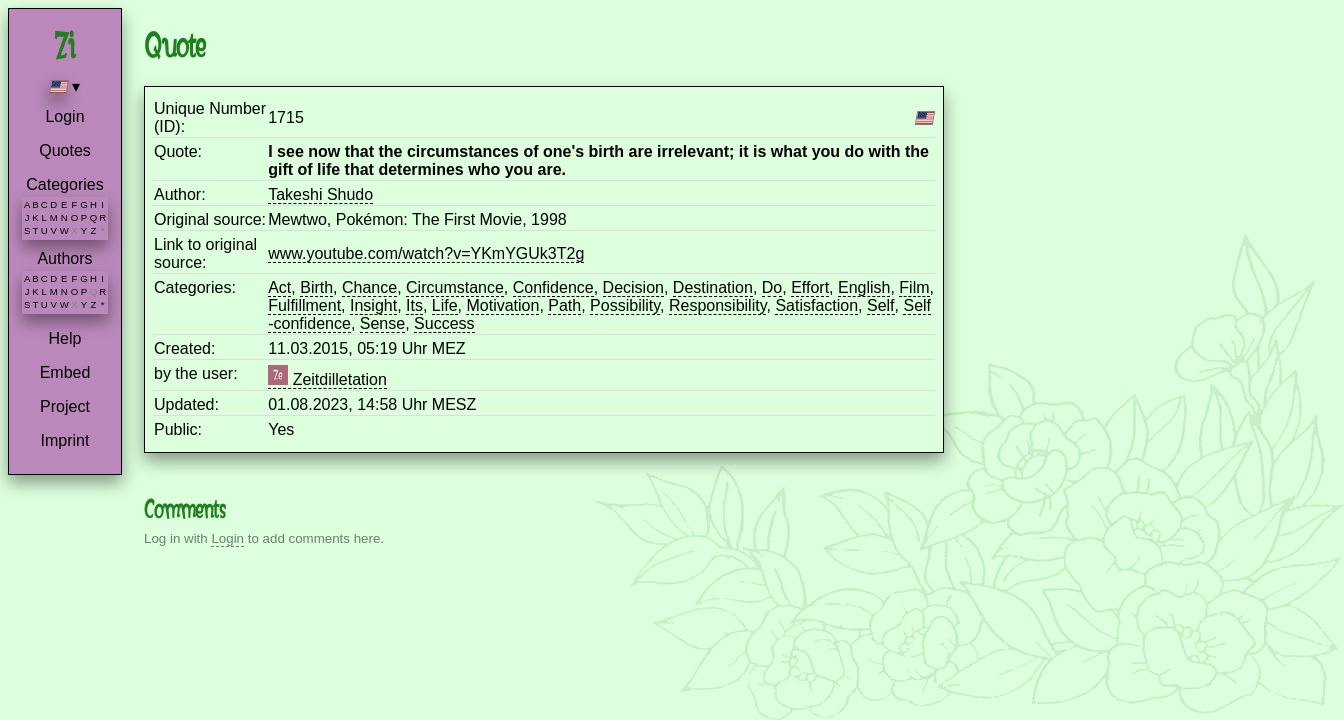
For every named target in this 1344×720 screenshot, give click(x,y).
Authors (64, 258)
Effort (810, 287)
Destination (713, 287)
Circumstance (455, 287)
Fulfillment (304, 305)
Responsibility (718, 305)
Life (445, 305)
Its (414, 305)
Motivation (502, 305)
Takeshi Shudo (320, 194)
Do (772, 287)
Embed (65, 372)
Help (65, 338)
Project (65, 406)
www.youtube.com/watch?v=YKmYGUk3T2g (426, 253)
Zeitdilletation (327, 379)
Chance (369, 287)
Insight (373, 305)
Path (564, 305)
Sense (382, 323)
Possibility (625, 305)
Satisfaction (816, 305)
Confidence (553, 287)
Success (444, 323)
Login (64, 116)
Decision (633, 287)
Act (279, 287)
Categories (64, 184)
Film (914, 287)
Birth (316, 287)
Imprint (65, 440)
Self (881, 305)
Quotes (65, 150)
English (864, 287)
